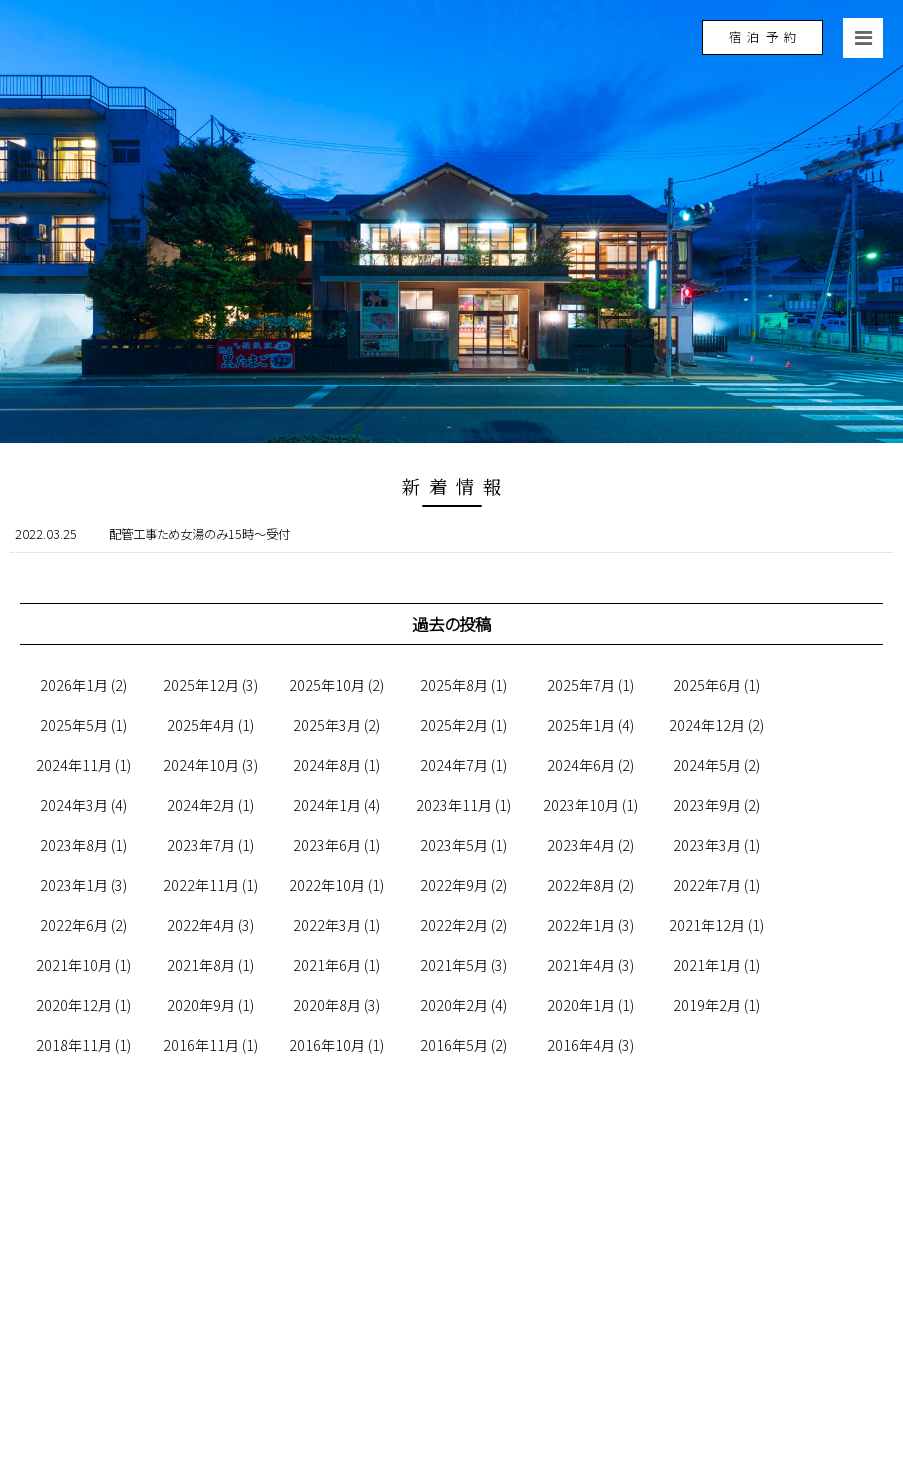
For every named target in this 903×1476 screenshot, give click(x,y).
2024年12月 (707, 725)
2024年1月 (327, 805)
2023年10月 (581, 805)
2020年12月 (74, 1005)
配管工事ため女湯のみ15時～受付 (199, 534)
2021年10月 (74, 965)
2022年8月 (581, 885)
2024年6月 (581, 765)
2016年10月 (327, 1045)
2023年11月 (454, 805)
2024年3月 (74, 805)
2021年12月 (707, 925)
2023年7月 (201, 845)
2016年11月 (201, 1045)
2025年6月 (707, 685)
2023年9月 (707, 805)
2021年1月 (707, 965)
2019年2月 (707, 1005)
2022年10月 (327, 885)
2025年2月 (454, 725)
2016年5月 (454, 1045)
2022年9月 (454, 885)
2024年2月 (201, 805)
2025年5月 (74, 725)
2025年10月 (327, 685)
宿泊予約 (765, 37)
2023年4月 (581, 845)
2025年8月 (454, 685)
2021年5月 (454, 965)
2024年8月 (327, 765)
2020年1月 (581, 1005)
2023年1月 (74, 885)
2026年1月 (74, 685)
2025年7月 (581, 685)
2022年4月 (201, 925)
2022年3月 (327, 925)
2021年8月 (201, 965)
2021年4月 (581, 965)
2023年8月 (74, 845)
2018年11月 (74, 1045)
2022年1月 (581, 925)
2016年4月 (581, 1045)
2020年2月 (454, 1005)
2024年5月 (707, 765)
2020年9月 (201, 1005)
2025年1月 (581, 725)
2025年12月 (201, 685)
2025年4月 (201, 725)
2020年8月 (327, 1005)
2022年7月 (707, 885)
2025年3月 (327, 725)
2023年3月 (707, 845)
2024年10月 (201, 765)
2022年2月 (454, 925)
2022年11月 (201, 885)
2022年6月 (74, 925)
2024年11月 (74, 765)
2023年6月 (327, 845)
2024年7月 (454, 765)
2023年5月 (454, 845)
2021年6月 (327, 965)
